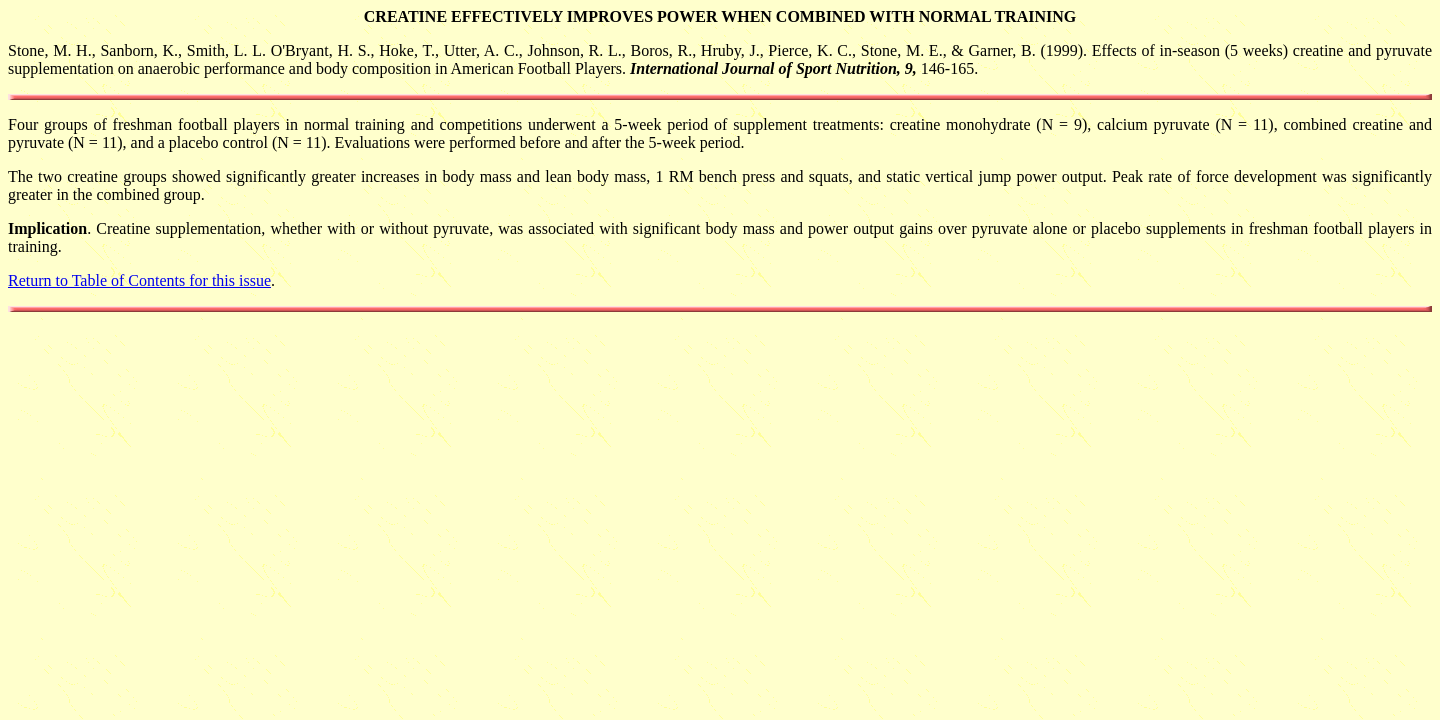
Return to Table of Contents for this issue (139, 280)
